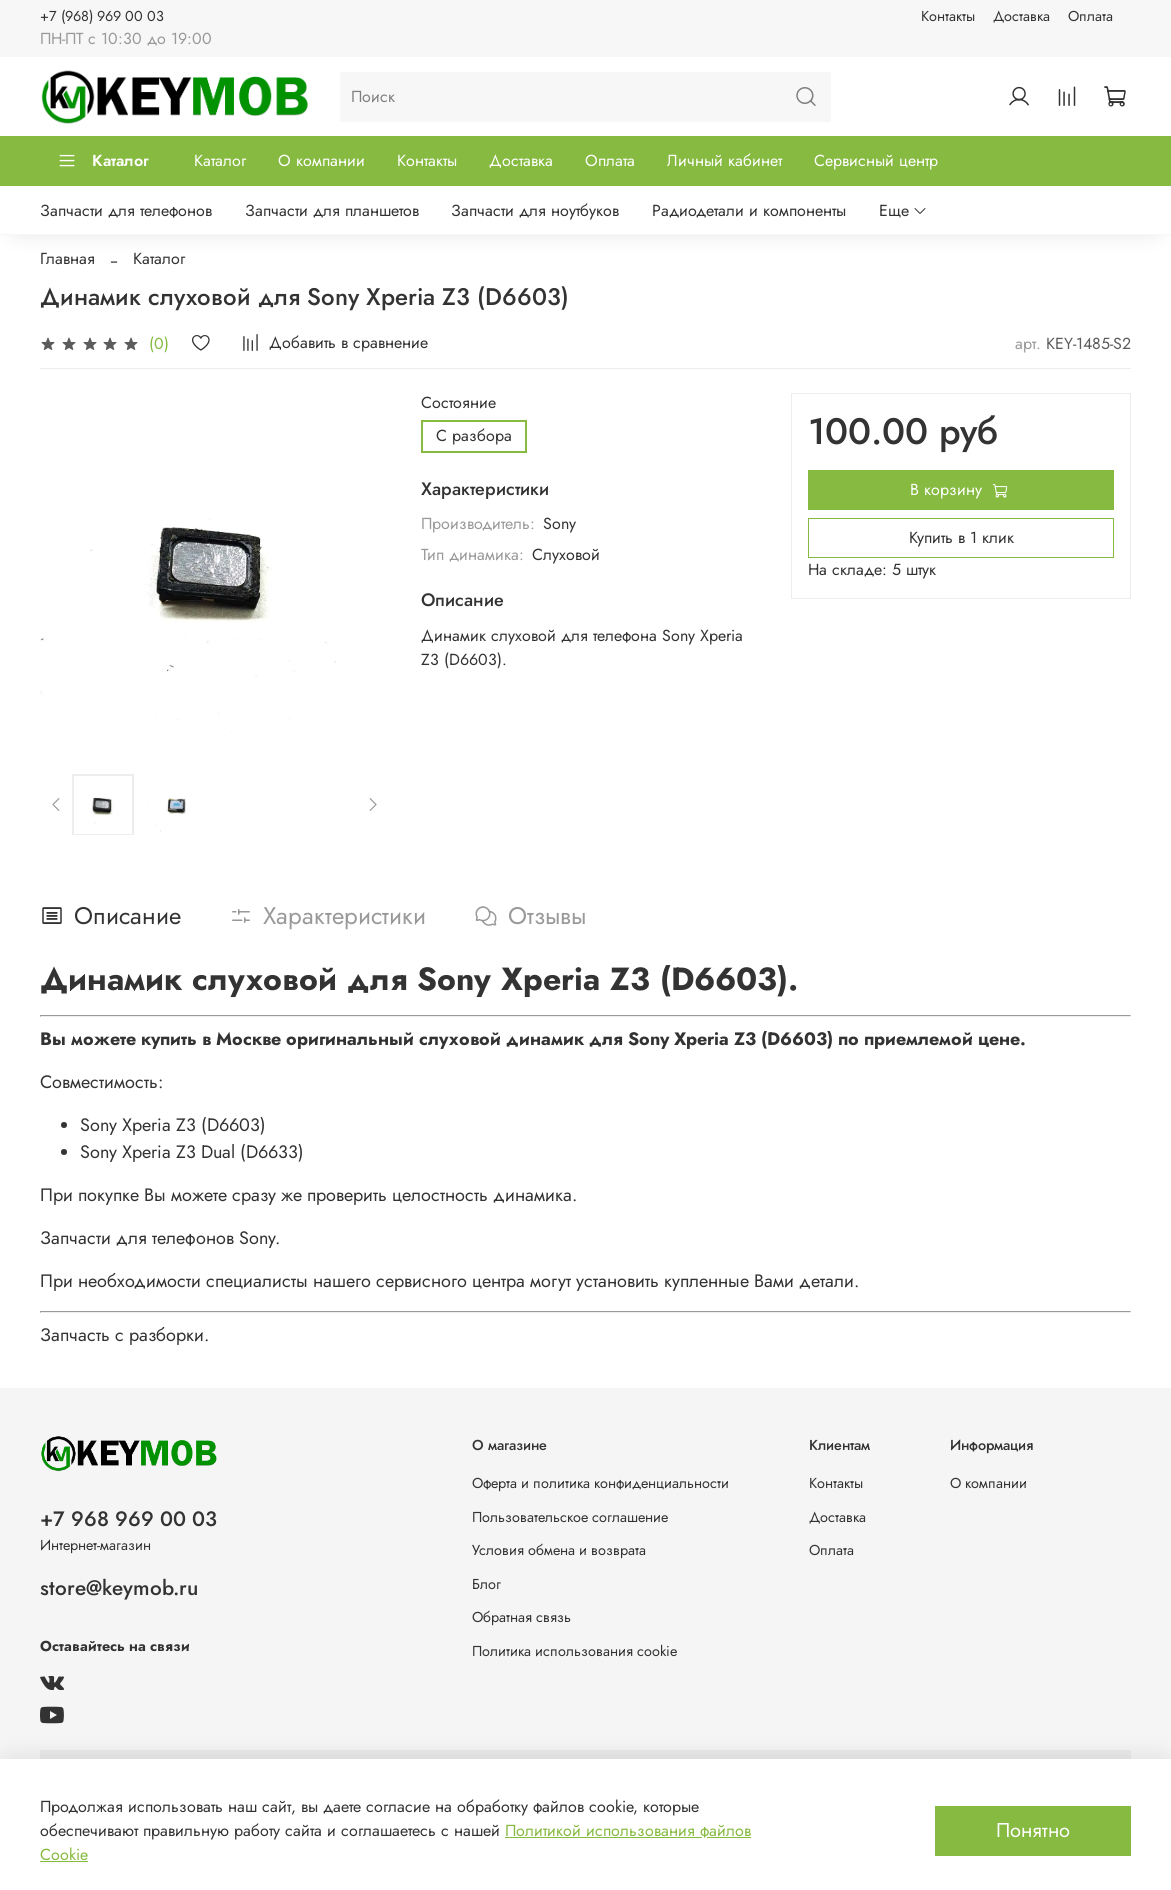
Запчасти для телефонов (126, 210)
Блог (486, 1584)
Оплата (1090, 16)
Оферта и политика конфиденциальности (600, 1483)
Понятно (1033, 1830)
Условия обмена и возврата (559, 1550)
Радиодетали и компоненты (749, 210)
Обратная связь (521, 1617)
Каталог (103, 160)
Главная (67, 258)
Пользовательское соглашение (570, 1517)
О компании (321, 160)
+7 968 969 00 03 (128, 1519)
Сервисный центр (876, 160)
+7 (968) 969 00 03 (102, 16)
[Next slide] (372, 805)
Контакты (948, 16)
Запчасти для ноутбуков (535, 210)
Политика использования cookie (574, 1651)
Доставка (1021, 16)
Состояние (458, 402)
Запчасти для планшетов (332, 210)
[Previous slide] (57, 805)
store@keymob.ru (119, 1588)
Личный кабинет (724, 160)
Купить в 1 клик (961, 537)
